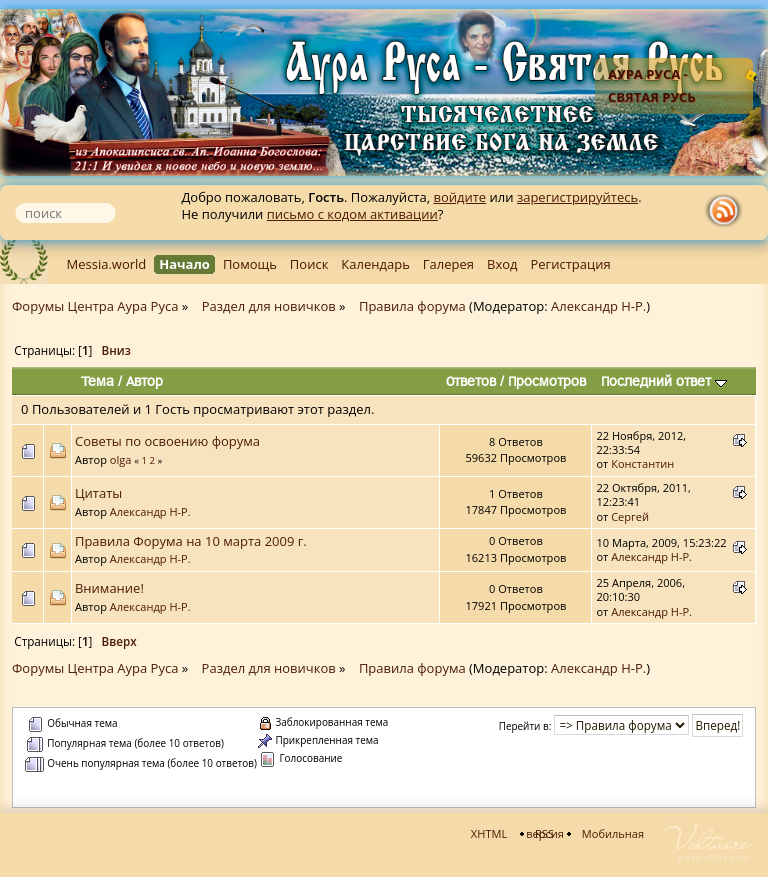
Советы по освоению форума (167, 441)
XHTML (489, 833)
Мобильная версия (585, 833)
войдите (459, 197)
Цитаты (98, 493)
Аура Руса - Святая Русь (652, 85)
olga (121, 459)
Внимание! (109, 588)
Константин (642, 463)
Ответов (471, 381)
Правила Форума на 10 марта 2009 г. (191, 541)
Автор (144, 381)
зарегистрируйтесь (577, 197)
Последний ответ (664, 381)
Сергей (630, 516)
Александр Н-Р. (598, 306)
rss (728, 211)
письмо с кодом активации (352, 214)
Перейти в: (525, 726)
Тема (97, 381)
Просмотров (547, 381)
